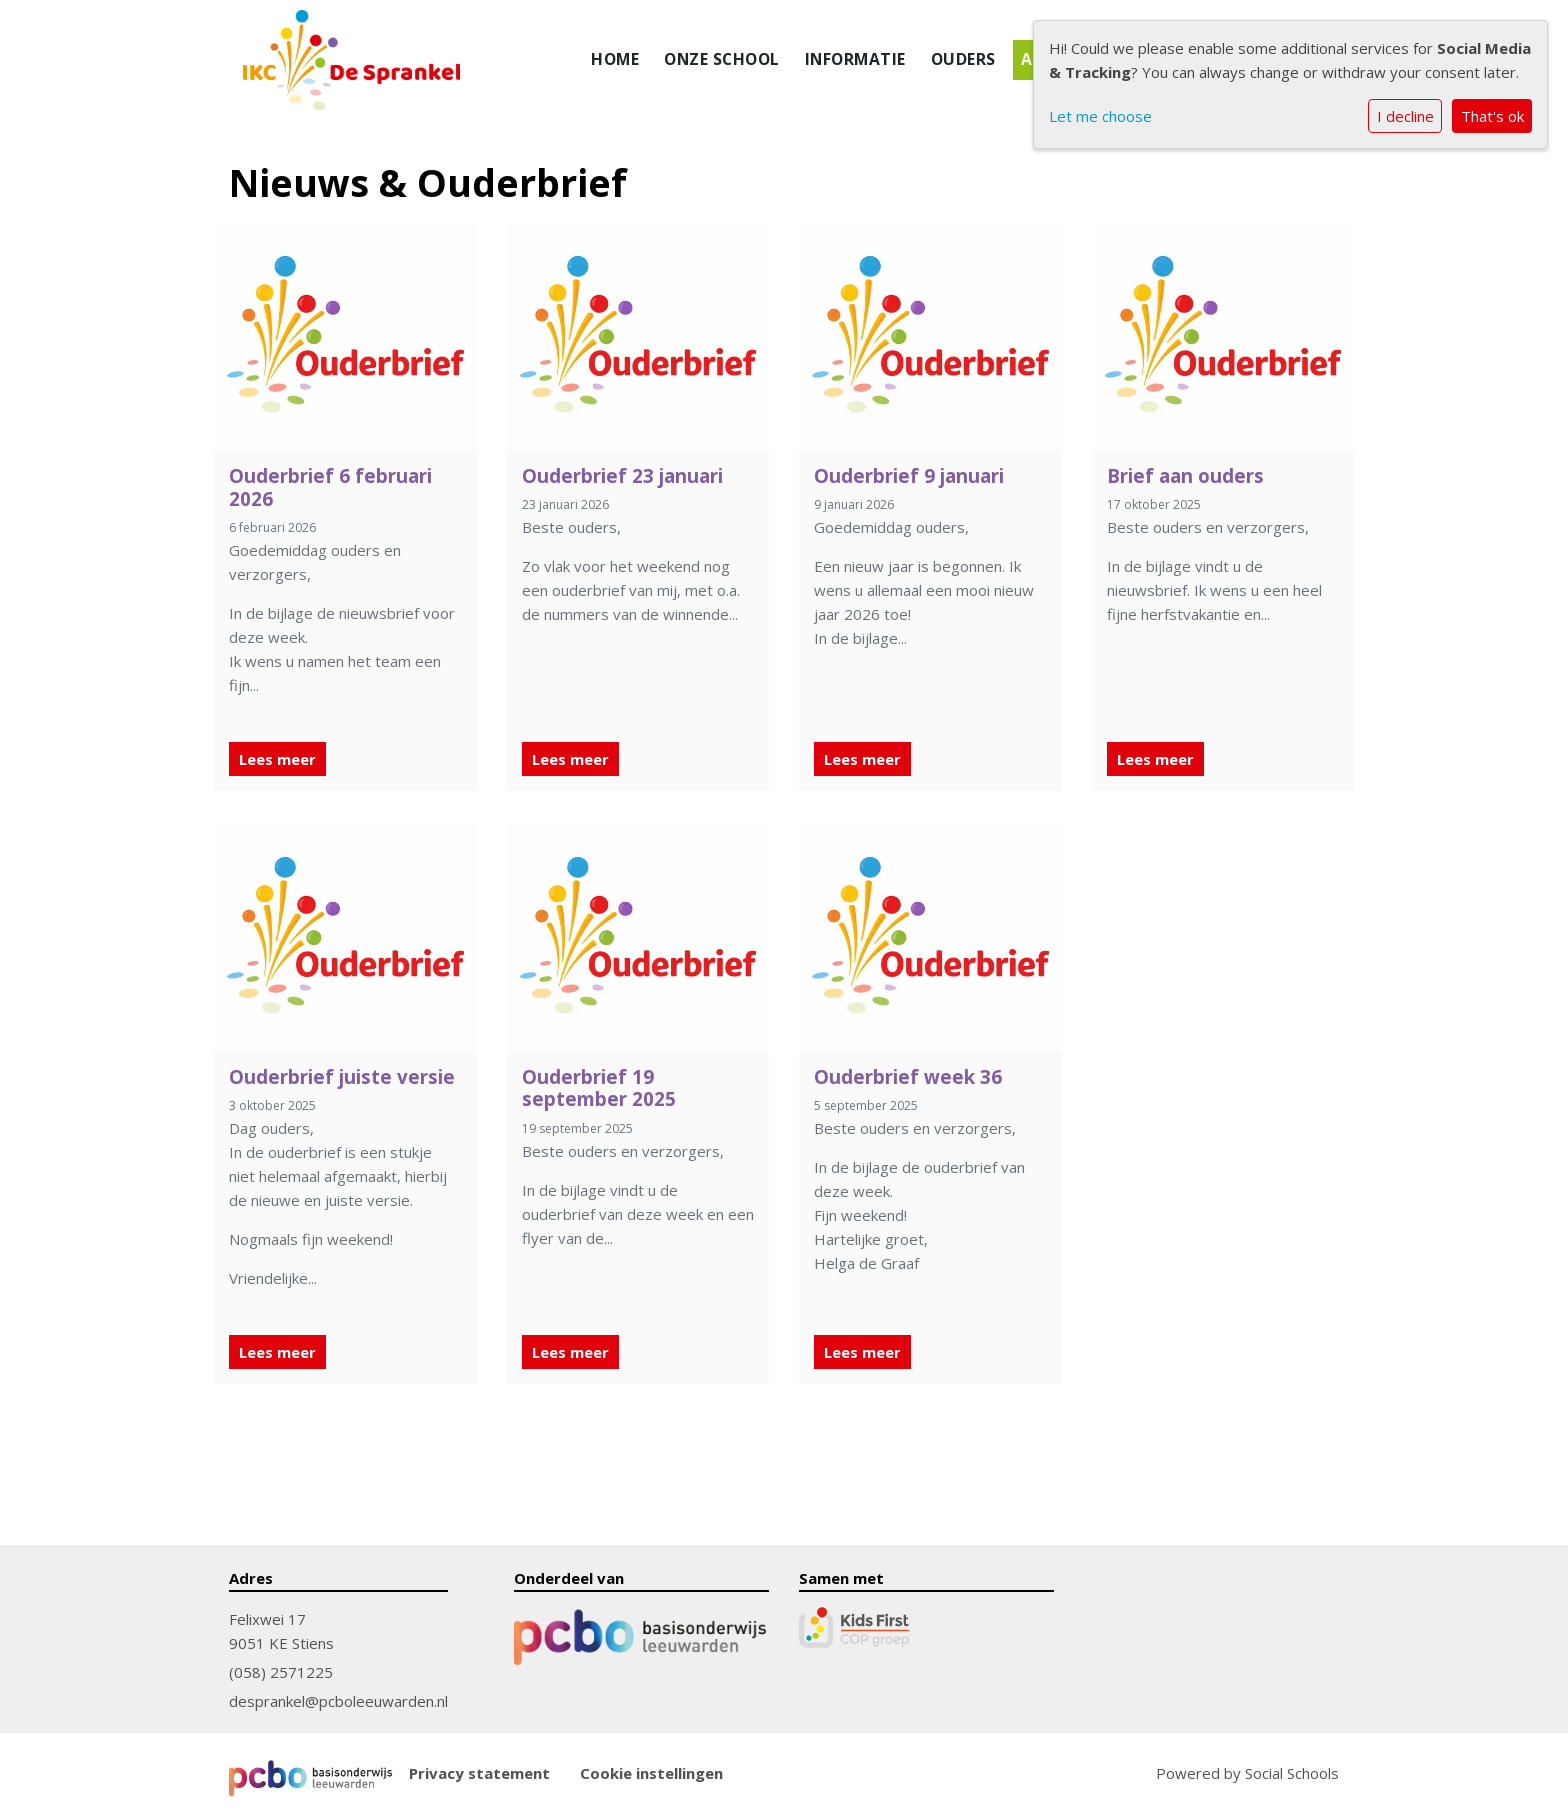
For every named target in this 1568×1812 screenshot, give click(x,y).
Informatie (855, 59)
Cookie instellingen (651, 1773)
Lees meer (277, 759)
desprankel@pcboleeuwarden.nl (338, 1701)
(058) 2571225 (281, 1672)
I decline (1405, 116)
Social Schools (1292, 1773)
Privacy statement (479, 1773)
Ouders (963, 59)
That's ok (1492, 116)
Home (615, 59)
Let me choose (1100, 116)
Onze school (722, 59)
